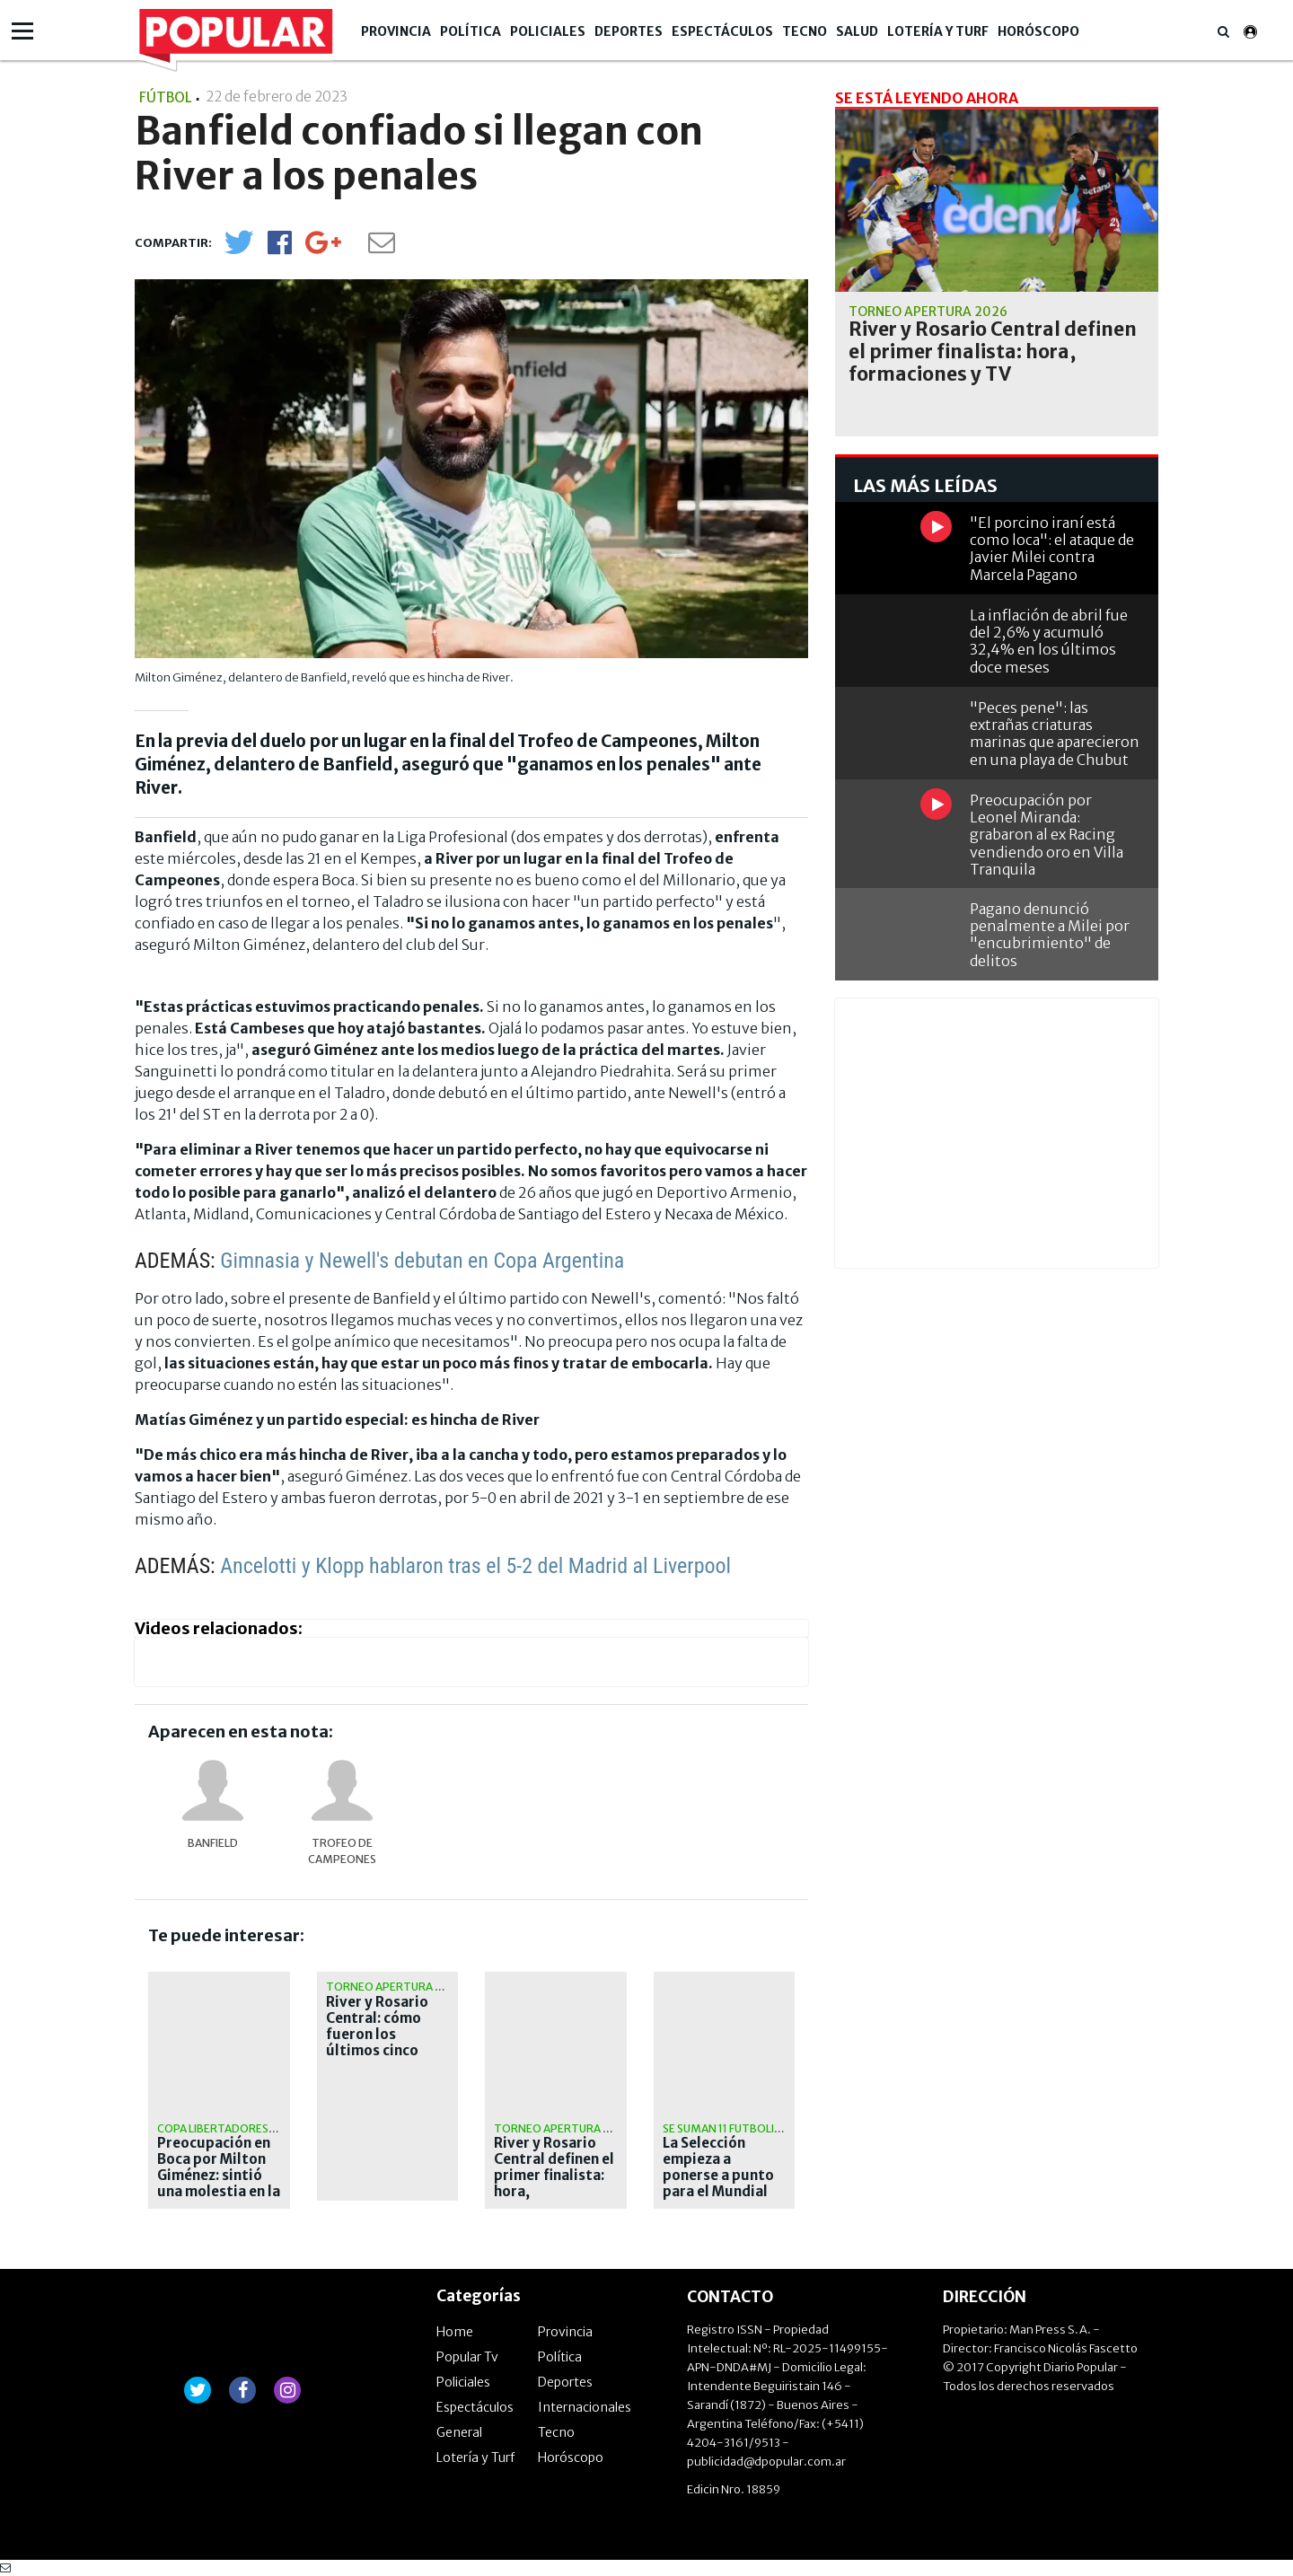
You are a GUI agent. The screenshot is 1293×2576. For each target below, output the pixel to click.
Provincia (396, 31)
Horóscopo (1038, 31)
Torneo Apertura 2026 (394, 1986)
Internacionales (584, 2407)
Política (470, 31)
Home (454, 2332)
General (459, 2432)
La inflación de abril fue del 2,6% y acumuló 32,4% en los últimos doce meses (1049, 641)
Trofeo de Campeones (342, 1851)
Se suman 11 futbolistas (732, 2128)
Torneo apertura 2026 (561, 2128)
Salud (857, 31)
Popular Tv (467, 2357)
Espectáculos (722, 31)
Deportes (628, 31)
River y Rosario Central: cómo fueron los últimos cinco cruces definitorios (377, 2042)
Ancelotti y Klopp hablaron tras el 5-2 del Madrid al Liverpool (475, 1565)
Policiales (547, 31)
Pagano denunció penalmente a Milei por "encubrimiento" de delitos (1050, 935)
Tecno (804, 31)
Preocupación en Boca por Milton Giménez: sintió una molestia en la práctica (218, 2175)
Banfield (213, 1843)
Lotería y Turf (938, 31)
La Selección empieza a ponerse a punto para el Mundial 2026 (718, 2175)
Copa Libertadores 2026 (227, 2128)
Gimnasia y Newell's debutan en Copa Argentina (422, 1260)
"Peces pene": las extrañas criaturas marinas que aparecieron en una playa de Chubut (1054, 734)
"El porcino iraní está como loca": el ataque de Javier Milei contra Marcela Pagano (1052, 549)
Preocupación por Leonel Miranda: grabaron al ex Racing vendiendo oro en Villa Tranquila (1046, 834)
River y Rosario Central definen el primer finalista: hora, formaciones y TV (554, 2175)
